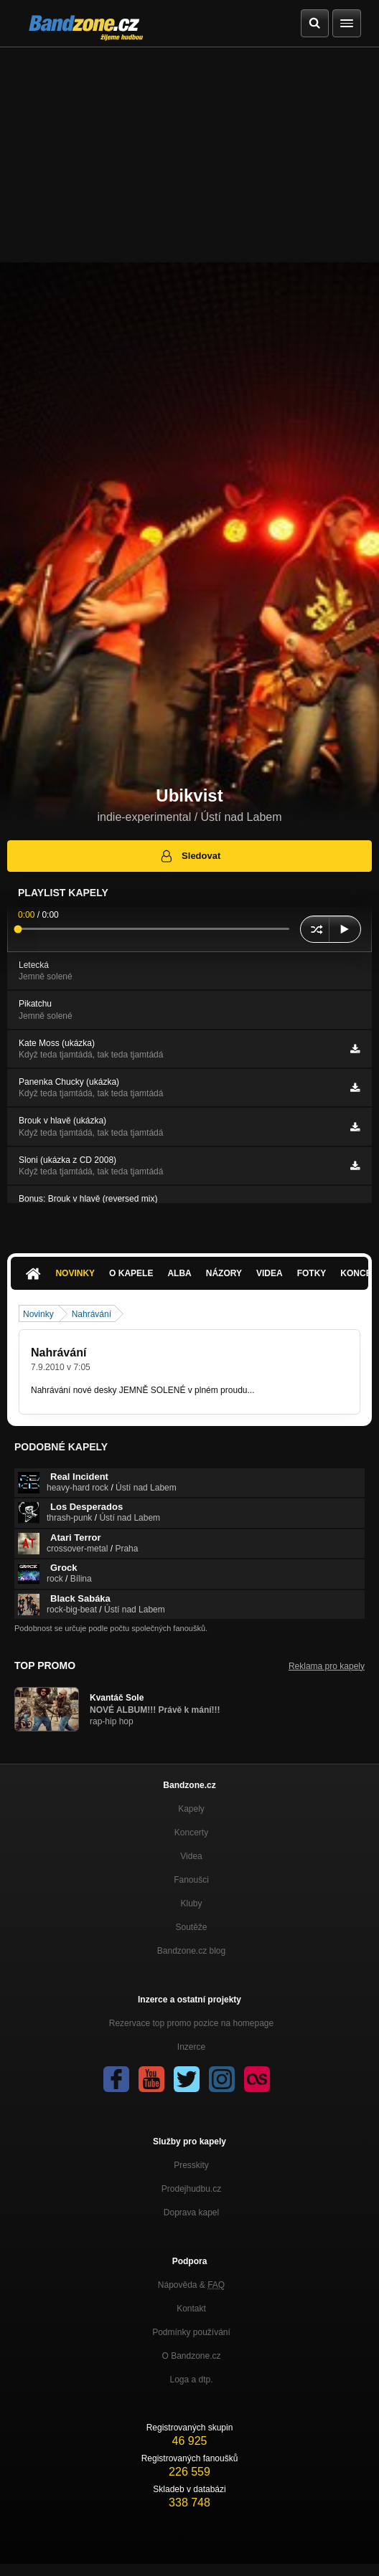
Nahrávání (91, 1314)
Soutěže (191, 1927)
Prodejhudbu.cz (191, 2189)
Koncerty (191, 1833)
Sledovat (190, 856)
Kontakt (191, 2309)
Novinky (75, 1273)
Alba (179, 1273)
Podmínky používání (191, 2332)
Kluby (191, 1903)
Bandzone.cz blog (191, 1951)
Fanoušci (191, 1880)
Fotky (312, 1273)
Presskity (191, 2165)
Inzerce (191, 2047)
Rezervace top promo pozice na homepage (191, 2023)
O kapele (131, 1273)
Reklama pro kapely (327, 1666)
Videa (269, 1273)
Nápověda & (191, 2285)
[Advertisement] (189, 154)
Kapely (191, 1809)
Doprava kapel (191, 2212)
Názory (224, 1273)
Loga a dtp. (190, 2380)
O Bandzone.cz (191, 2356)
